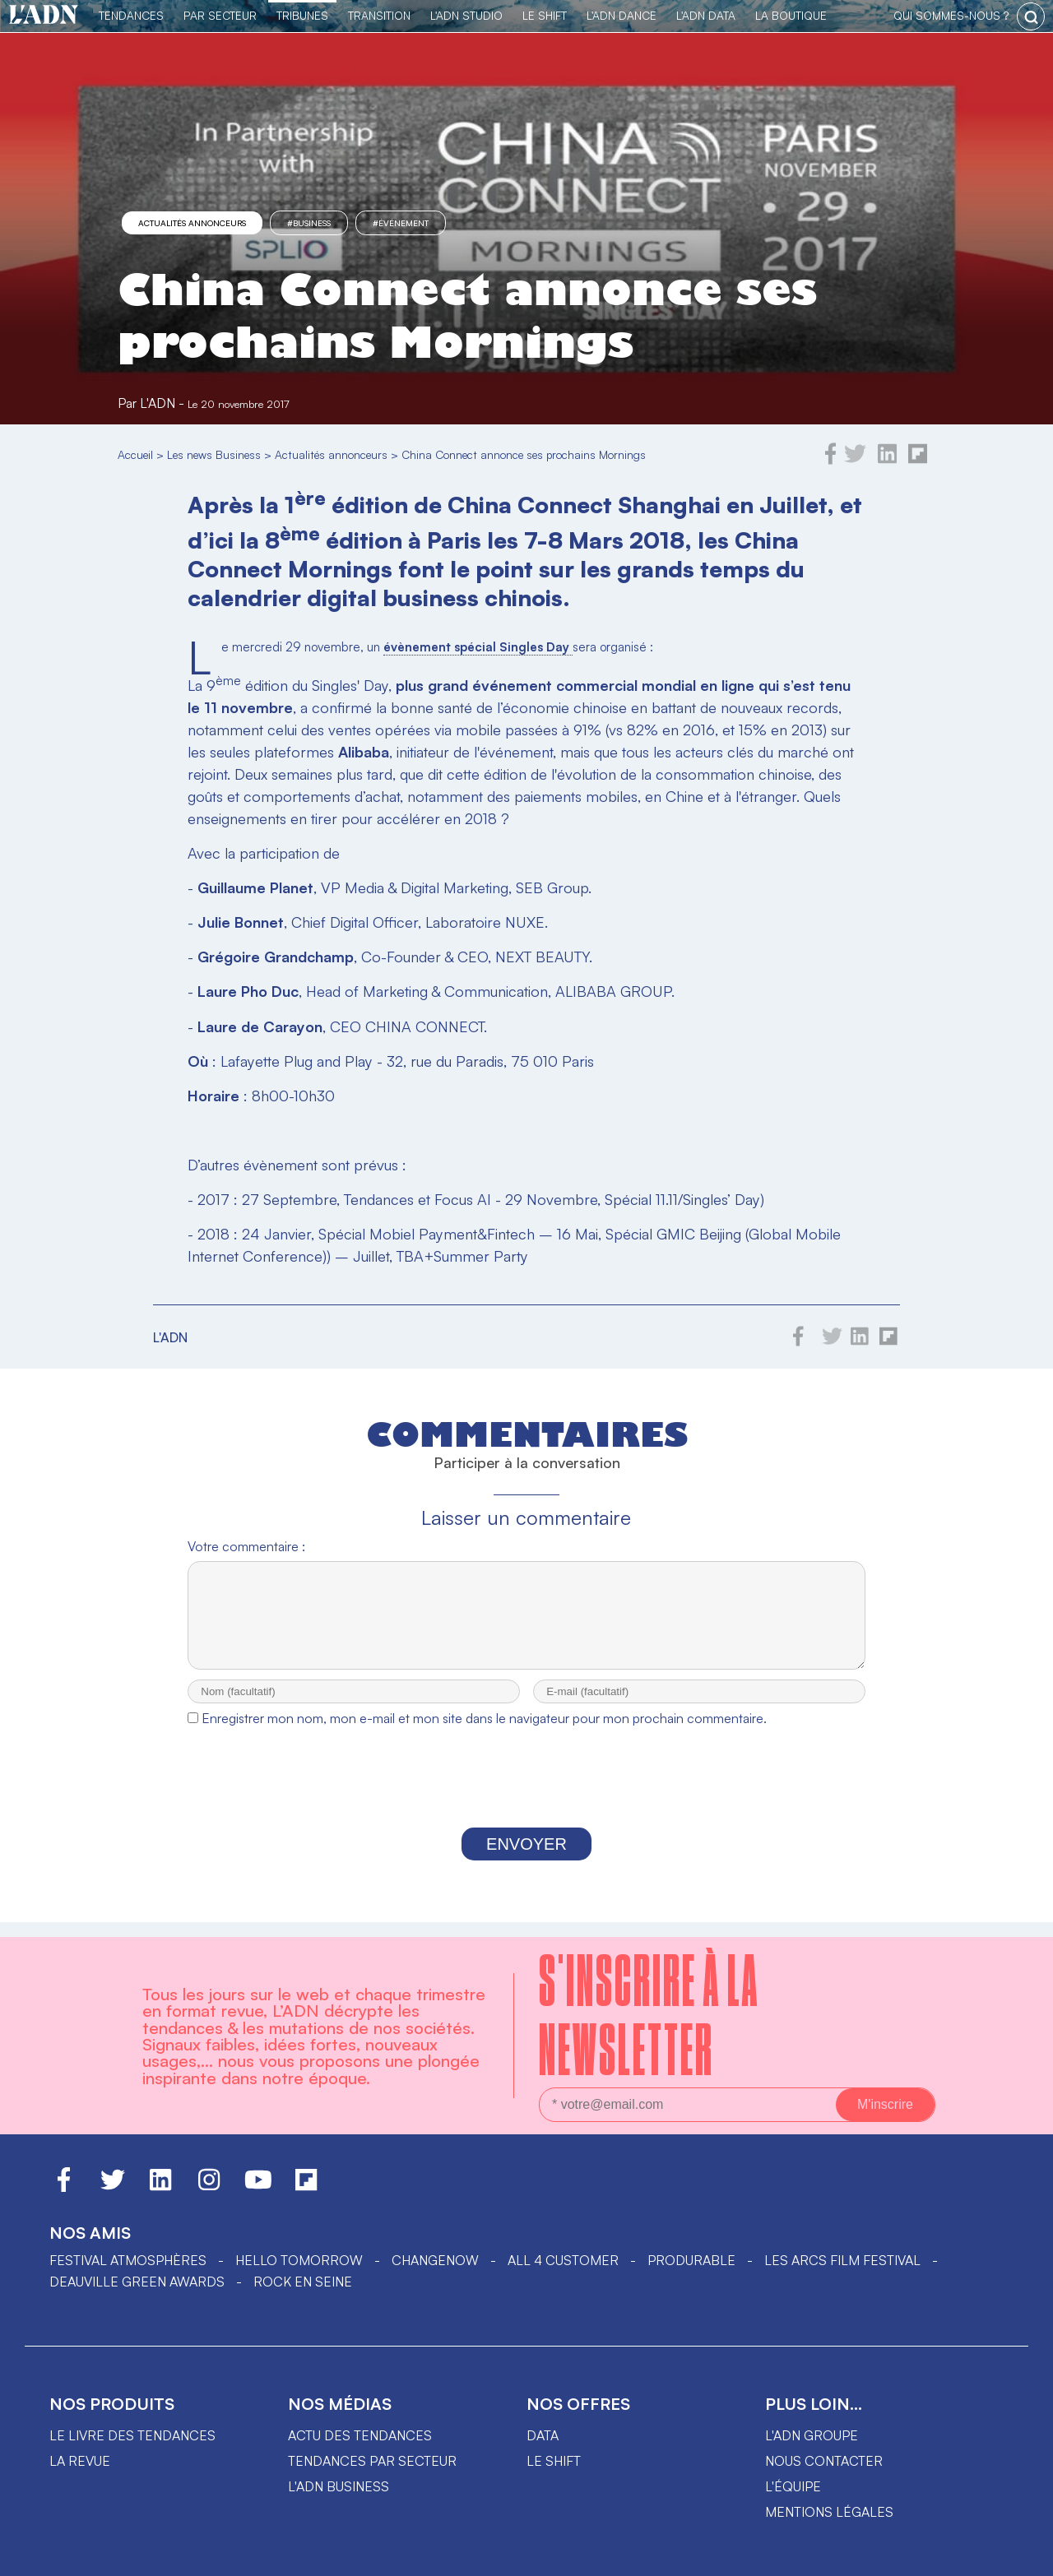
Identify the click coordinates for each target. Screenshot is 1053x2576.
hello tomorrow (299, 2260)
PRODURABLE (691, 2260)
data (542, 2435)
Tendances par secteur (372, 2461)
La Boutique (791, 15)
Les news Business (214, 454)
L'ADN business (338, 2486)
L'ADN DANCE (621, 15)
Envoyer (526, 1859)
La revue (79, 2461)
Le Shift (544, 15)
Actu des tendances (360, 2435)
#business (309, 223)
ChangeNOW (435, 2260)
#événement (401, 223)
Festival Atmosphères (127, 2260)
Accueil (135, 454)
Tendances (131, 15)
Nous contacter (824, 2461)
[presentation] (526, 1796)
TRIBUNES (302, 15)
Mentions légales (829, 2512)
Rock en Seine (302, 2281)
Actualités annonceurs (192, 223)
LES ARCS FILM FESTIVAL (842, 2260)
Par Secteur (220, 15)
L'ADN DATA (705, 15)
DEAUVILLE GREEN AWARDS (137, 2281)
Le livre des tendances (132, 2435)
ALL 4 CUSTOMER (563, 2260)
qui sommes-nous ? (951, 15)
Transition (379, 15)
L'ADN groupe (811, 2435)
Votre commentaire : (246, 1546)
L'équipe (793, 2486)
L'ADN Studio (466, 15)
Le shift (553, 2461)
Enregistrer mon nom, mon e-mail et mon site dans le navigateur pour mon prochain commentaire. (484, 1733)
